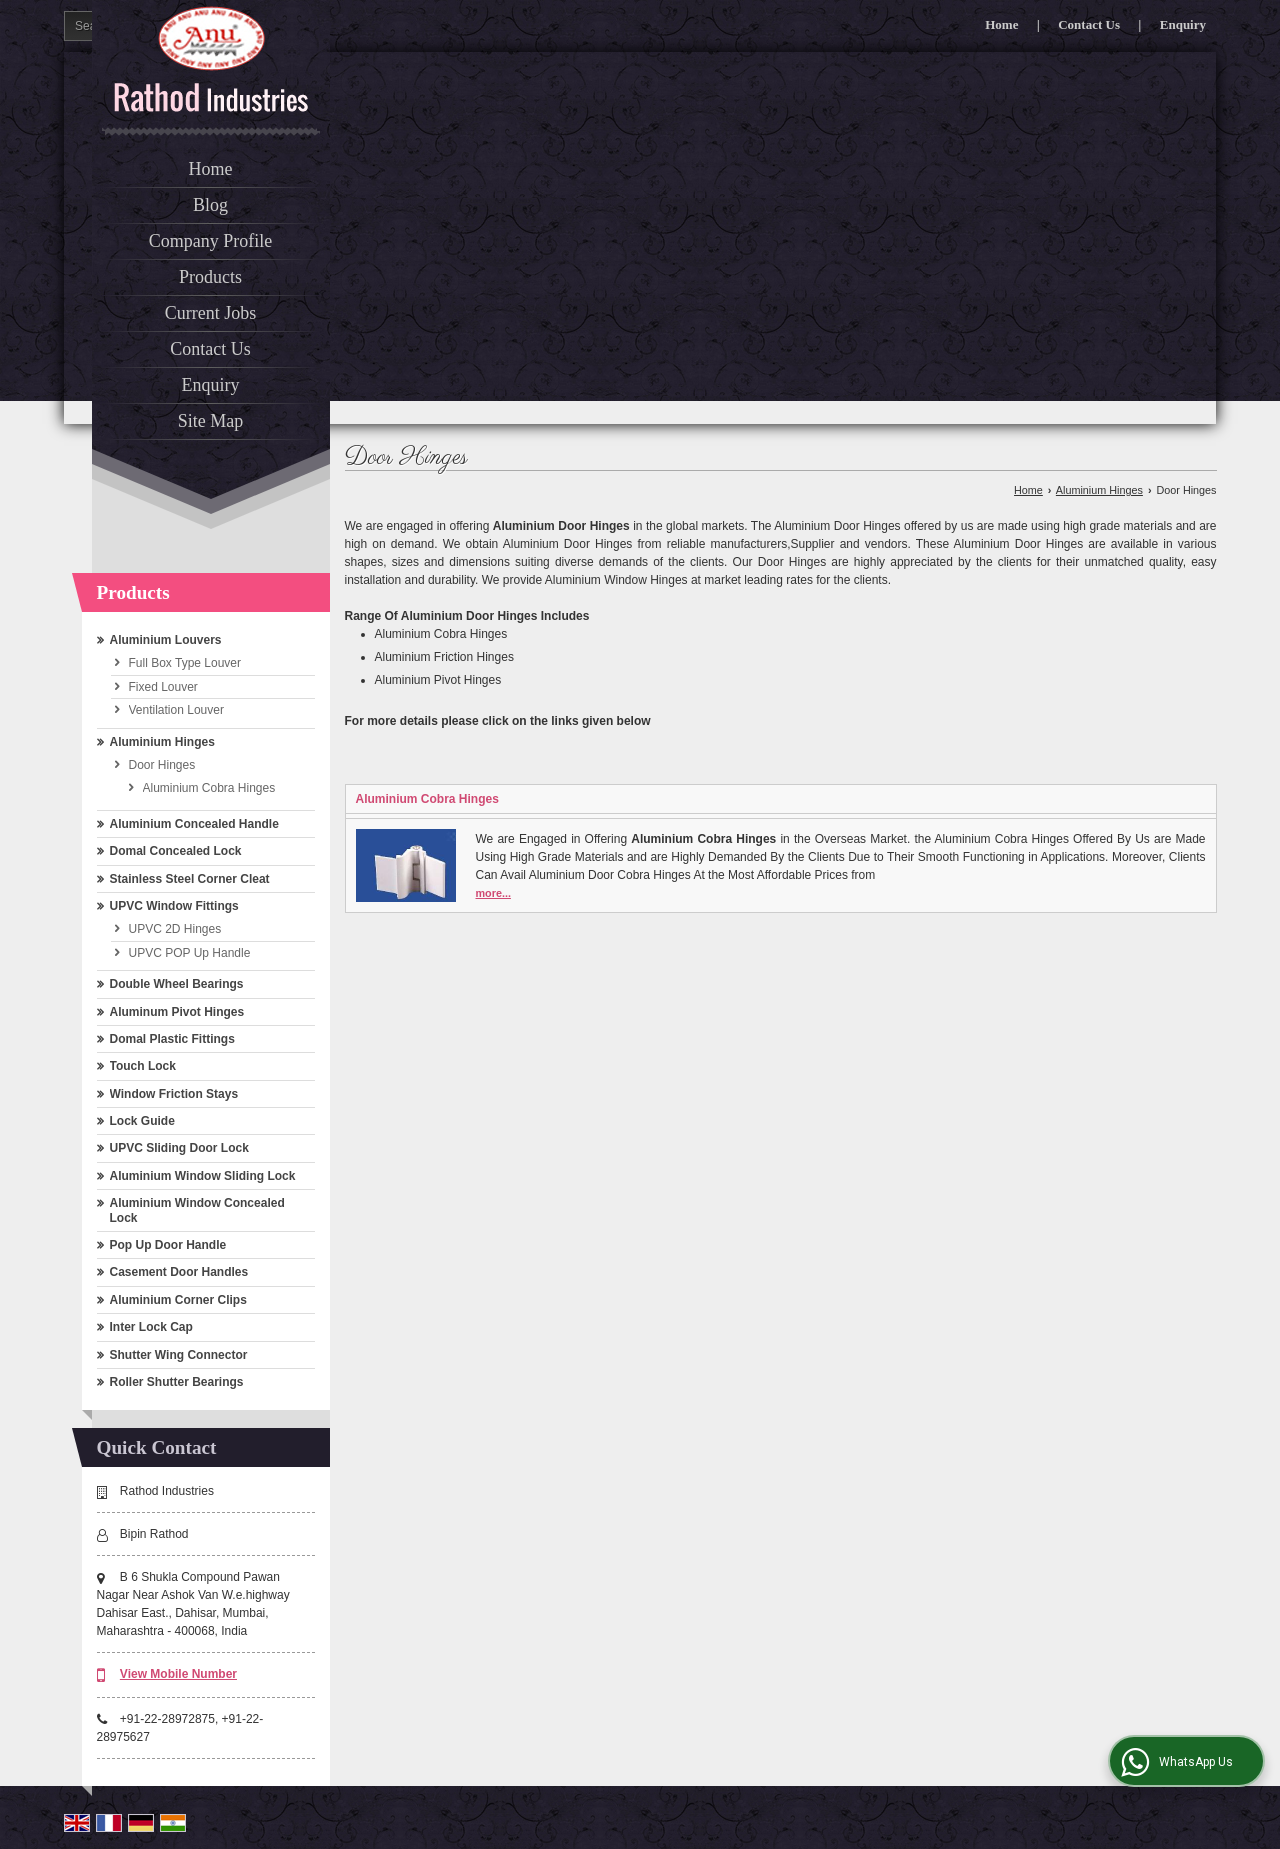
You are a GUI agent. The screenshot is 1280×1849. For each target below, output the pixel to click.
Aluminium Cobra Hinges (209, 788)
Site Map (211, 421)
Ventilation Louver (176, 710)
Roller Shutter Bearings (177, 1382)
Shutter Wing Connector (179, 1355)
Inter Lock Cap (151, 1327)
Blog (210, 205)
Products (210, 277)
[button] (178, 1674)
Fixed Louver (163, 687)
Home (1001, 24)
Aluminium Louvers (166, 640)
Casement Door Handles (179, 1272)
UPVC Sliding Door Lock (179, 1148)
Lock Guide (142, 1121)
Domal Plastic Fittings (172, 1039)
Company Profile (211, 241)
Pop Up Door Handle (168, 1245)
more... (493, 893)
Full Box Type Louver (185, 663)
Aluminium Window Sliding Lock (203, 1176)
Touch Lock (143, 1066)
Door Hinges (162, 765)
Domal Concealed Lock (176, 851)
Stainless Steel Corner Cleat (190, 879)
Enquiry (1183, 24)
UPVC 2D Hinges (175, 929)
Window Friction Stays (174, 1094)
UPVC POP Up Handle (190, 953)
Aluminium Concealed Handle (194, 824)
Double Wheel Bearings (177, 984)
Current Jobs (211, 313)
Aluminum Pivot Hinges (177, 1012)
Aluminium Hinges (162, 742)
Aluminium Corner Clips (178, 1300)
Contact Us (1089, 24)
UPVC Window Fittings (174, 906)
